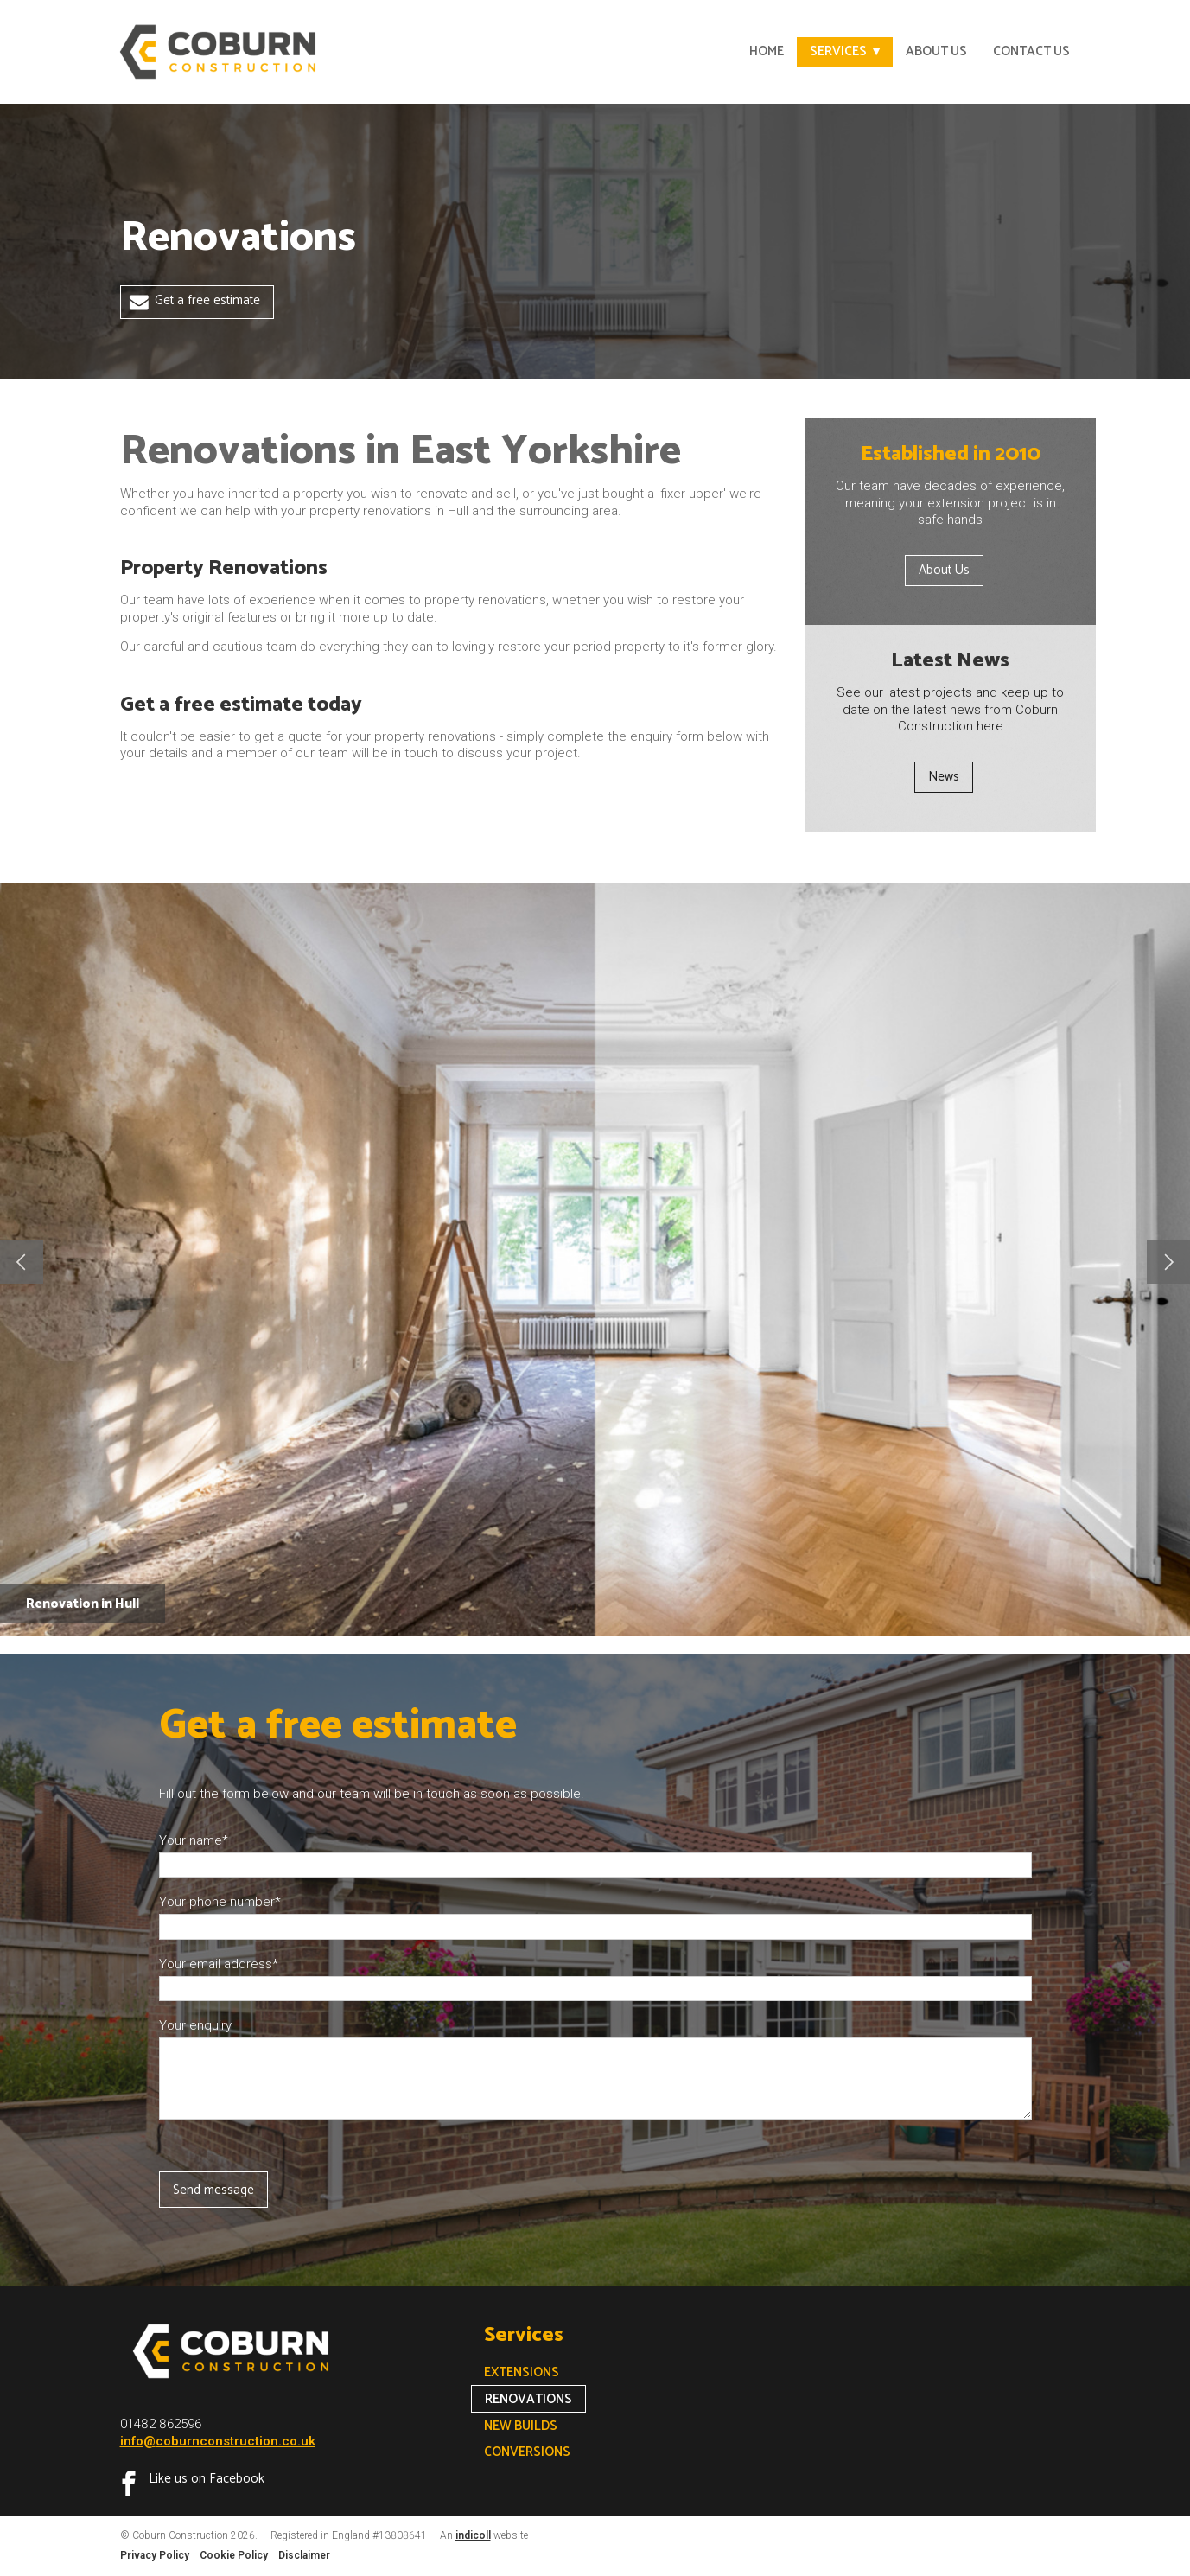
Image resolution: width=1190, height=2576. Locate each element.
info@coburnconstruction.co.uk (217, 2441)
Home (766, 51)
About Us (936, 51)
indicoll (473, 2535)
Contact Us (1031, 51)
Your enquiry (195, 2025)
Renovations (528, 2399)
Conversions (527, 2452)
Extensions (521, 2372)
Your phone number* (220, 1902)
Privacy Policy (154, 2555)
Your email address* (218, 1964)
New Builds (520, 2426)
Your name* (193, 1840)
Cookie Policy (234, 2555)
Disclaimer (304, 2555)
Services (838, 51)
